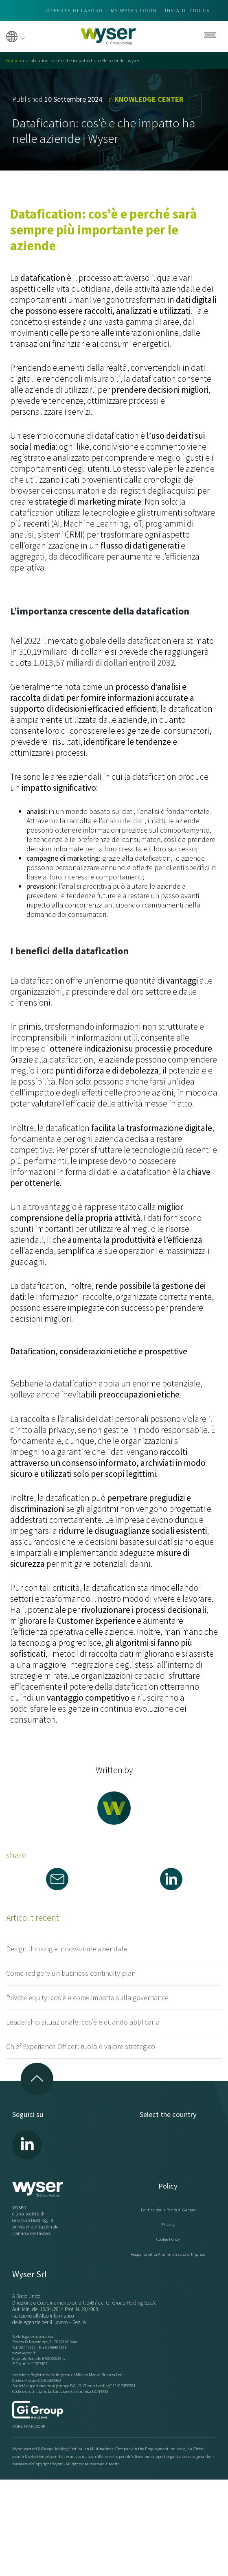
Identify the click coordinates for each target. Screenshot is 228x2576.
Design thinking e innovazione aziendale (66, 1948)
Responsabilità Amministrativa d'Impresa (168, 2254)
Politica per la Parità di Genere (168, 2210)
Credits (112, 2464)
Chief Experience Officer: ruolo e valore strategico (80, 2046)
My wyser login (134, 10)
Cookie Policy (168, 2239)
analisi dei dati (123, 820)
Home (12, 60)
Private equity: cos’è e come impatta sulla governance (87, 1997)
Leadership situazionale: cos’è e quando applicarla (83, 2022)
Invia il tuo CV (187, 10)
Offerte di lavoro (74, 10)
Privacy (168, 2224)
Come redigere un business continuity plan (71, 1973)
